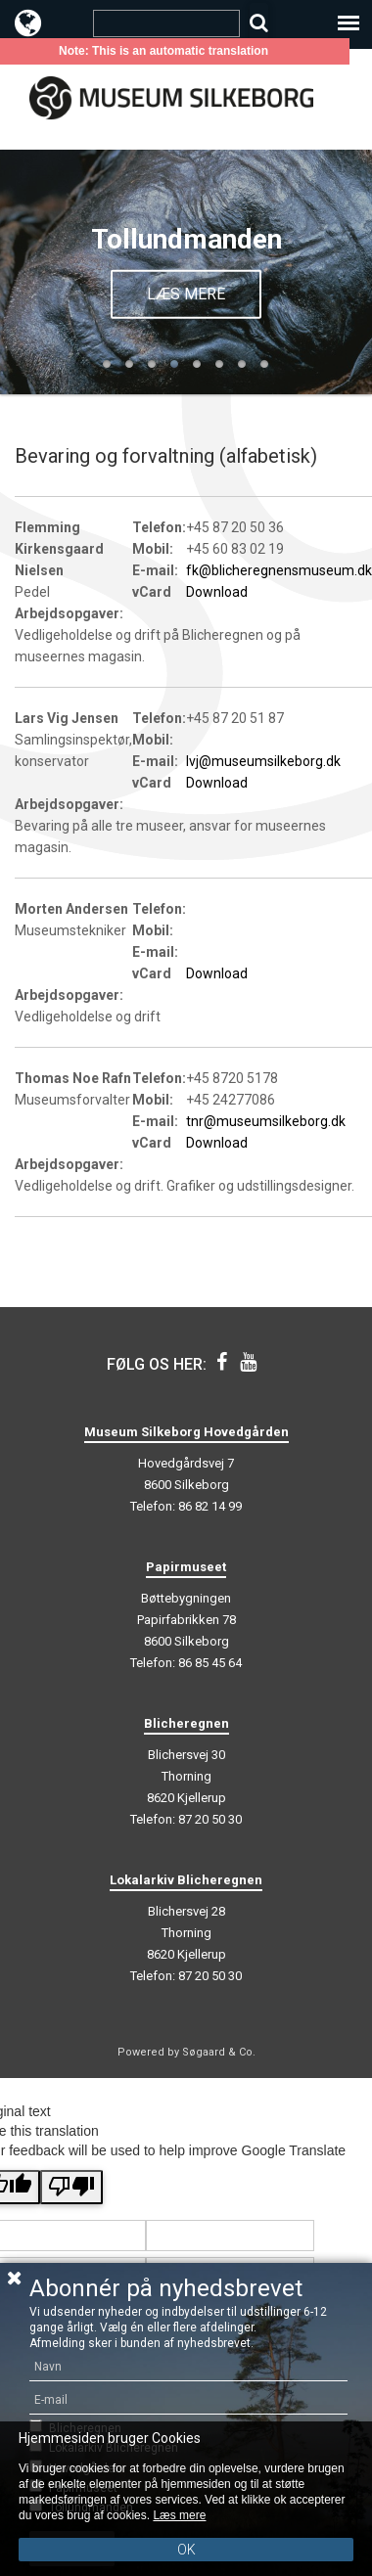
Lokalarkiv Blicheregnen (186, 1880)
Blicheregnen (186, 1723)
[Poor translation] (71, 2187)
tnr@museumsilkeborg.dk (266, 1121)
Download (217, 592)
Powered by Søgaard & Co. (186, 2052)
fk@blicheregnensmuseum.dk (279, 570)
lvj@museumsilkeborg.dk (263, 761)
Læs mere (186, 293)
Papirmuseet (186, 1566)
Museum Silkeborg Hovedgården (186, 1431)
